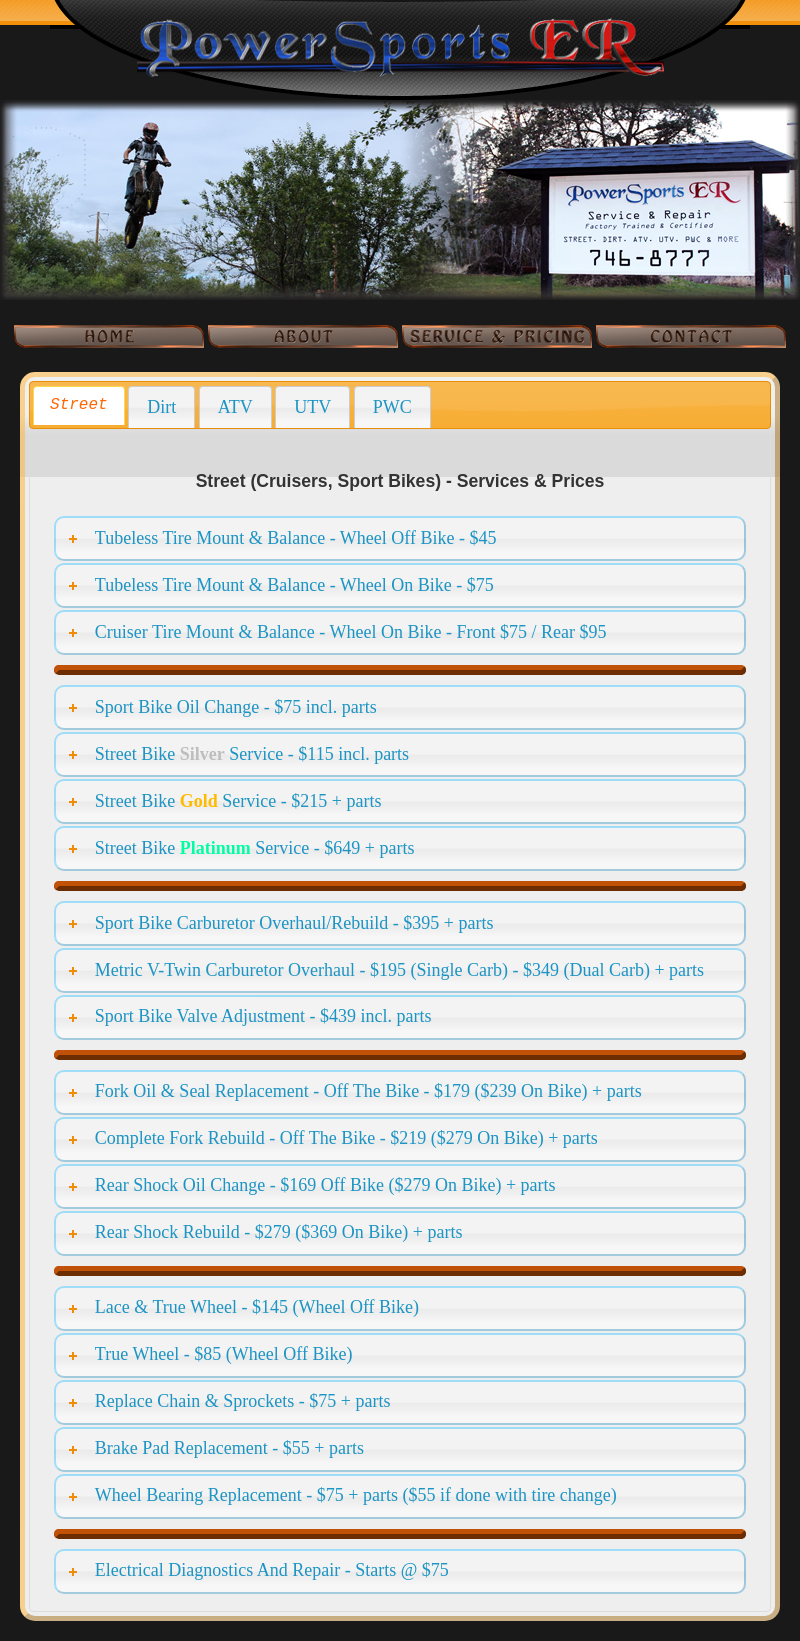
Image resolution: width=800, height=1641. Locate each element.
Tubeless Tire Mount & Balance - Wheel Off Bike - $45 (296, 538)
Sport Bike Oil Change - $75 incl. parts (236, 707)
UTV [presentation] (312, 407)
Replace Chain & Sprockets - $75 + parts (243, 1401)
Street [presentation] (79, 405)
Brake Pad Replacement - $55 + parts (229, 1448)
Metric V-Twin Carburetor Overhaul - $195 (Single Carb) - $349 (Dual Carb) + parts (399, 970)
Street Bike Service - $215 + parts (238, 801)
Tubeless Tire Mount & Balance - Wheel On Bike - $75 (294, 585)
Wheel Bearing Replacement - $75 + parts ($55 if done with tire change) (356, 1495)
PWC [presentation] (392, 407)
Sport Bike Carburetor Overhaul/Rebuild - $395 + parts (294, 923)
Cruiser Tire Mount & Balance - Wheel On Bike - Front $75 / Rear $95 (351, 632)
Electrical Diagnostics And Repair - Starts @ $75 (272, 1570)
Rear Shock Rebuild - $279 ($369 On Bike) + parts (279, 1232)
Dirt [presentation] (161, 407)
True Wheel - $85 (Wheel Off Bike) (224, 1354)
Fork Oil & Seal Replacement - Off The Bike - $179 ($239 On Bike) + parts (368, 1091)
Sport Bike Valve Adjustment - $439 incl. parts (263, 1016)
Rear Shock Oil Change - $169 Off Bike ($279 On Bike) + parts (325, 1185)
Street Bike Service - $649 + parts (255, 848)
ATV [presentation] (235, 407)
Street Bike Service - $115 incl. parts (252, 754)
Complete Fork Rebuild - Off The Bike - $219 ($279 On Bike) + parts (346, 1138)
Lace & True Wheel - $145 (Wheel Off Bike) (257, 1307)
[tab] (79, 405)
